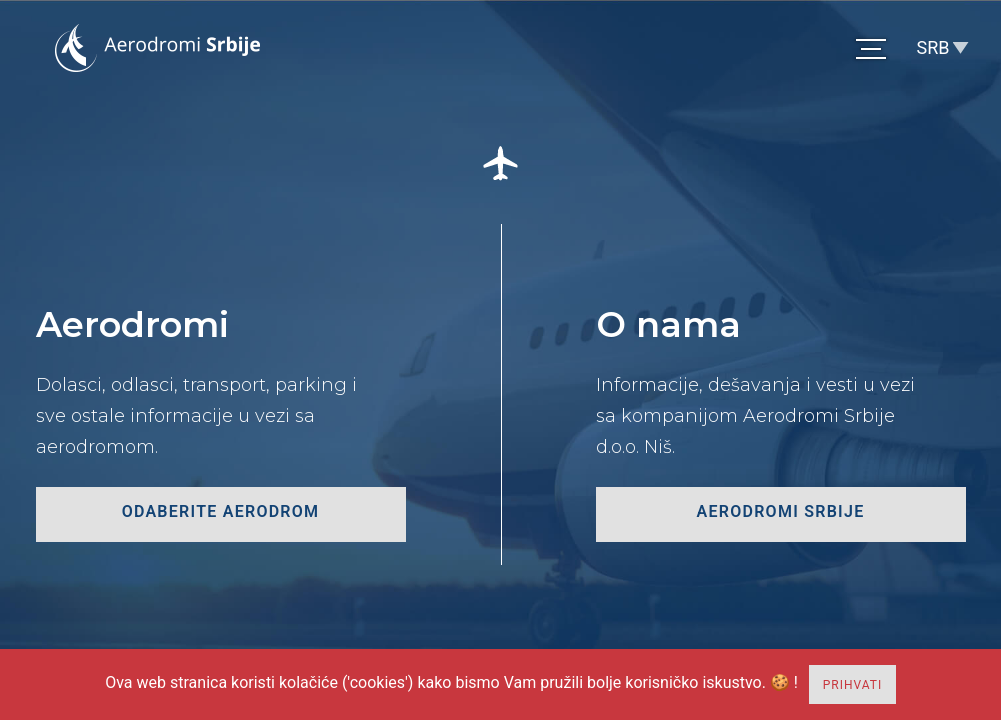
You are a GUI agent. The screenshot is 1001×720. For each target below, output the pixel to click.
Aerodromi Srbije (781, 511)
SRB (933, 47)
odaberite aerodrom (221, 511)
